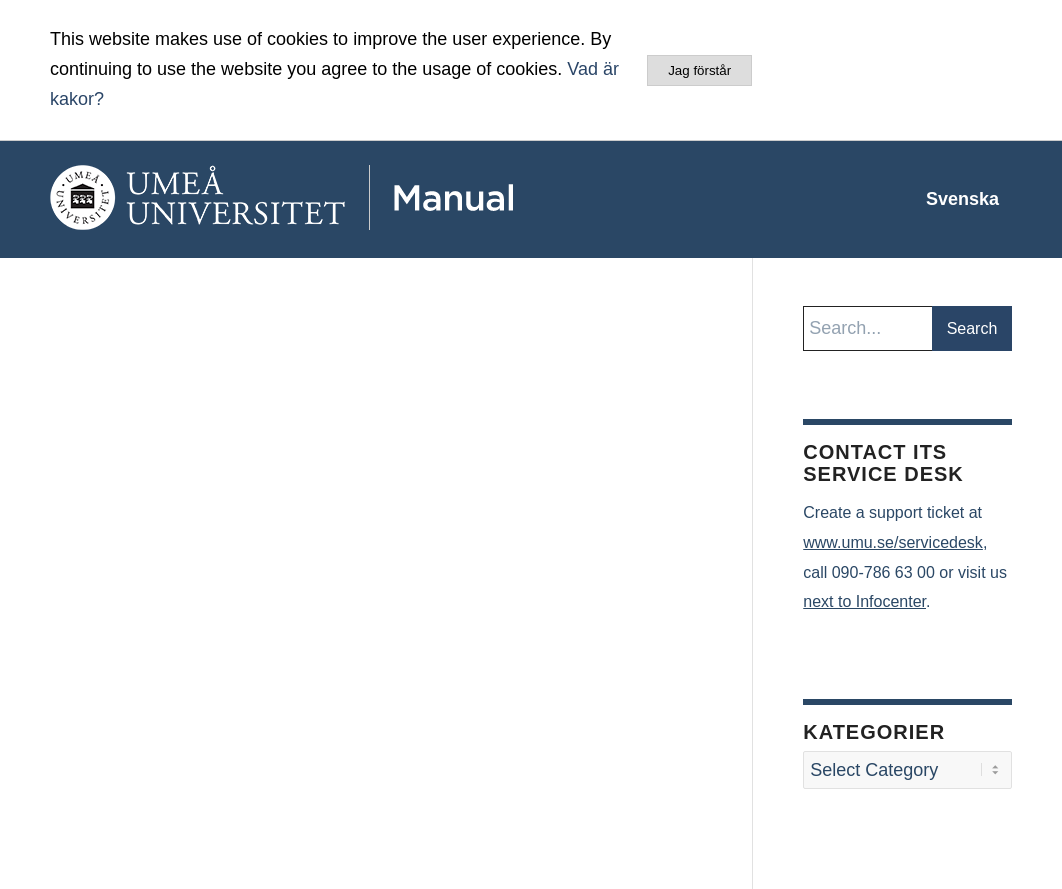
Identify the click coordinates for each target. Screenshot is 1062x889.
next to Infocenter (864, 601)
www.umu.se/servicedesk (893, 542)
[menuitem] (962, 199)
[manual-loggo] (340, 199)
